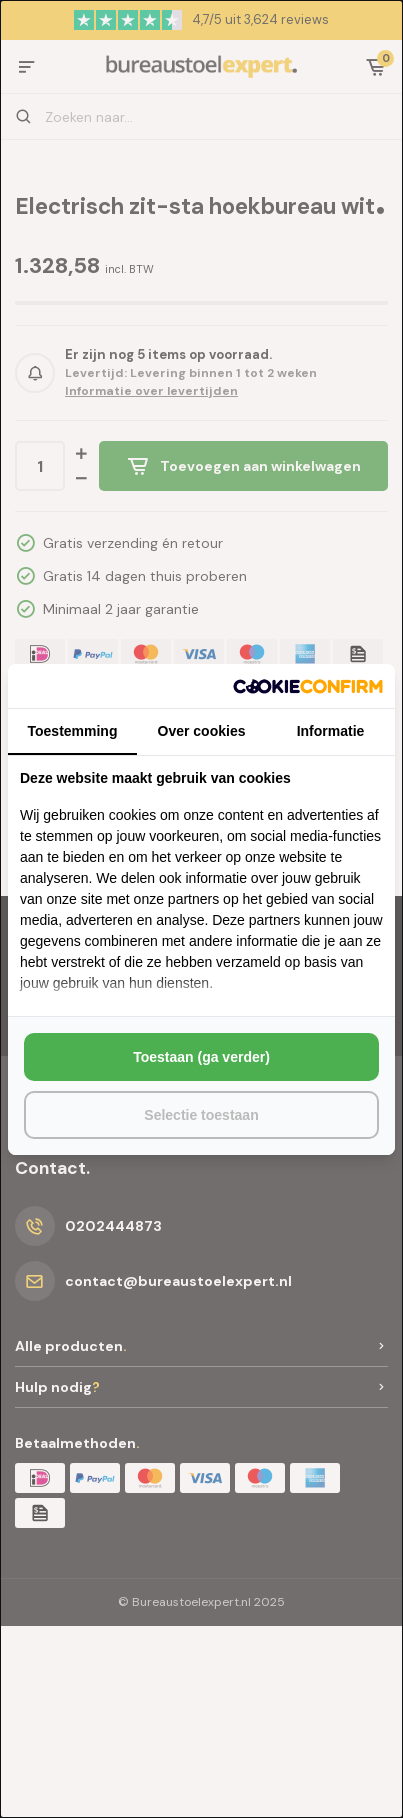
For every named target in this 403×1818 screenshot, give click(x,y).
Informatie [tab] (331, 731)
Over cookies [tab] (202, 731)
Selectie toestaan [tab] (201, 1115)
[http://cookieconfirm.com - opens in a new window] (308, 686)
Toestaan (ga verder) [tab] (201, 1057)
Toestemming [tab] (73, 731)
